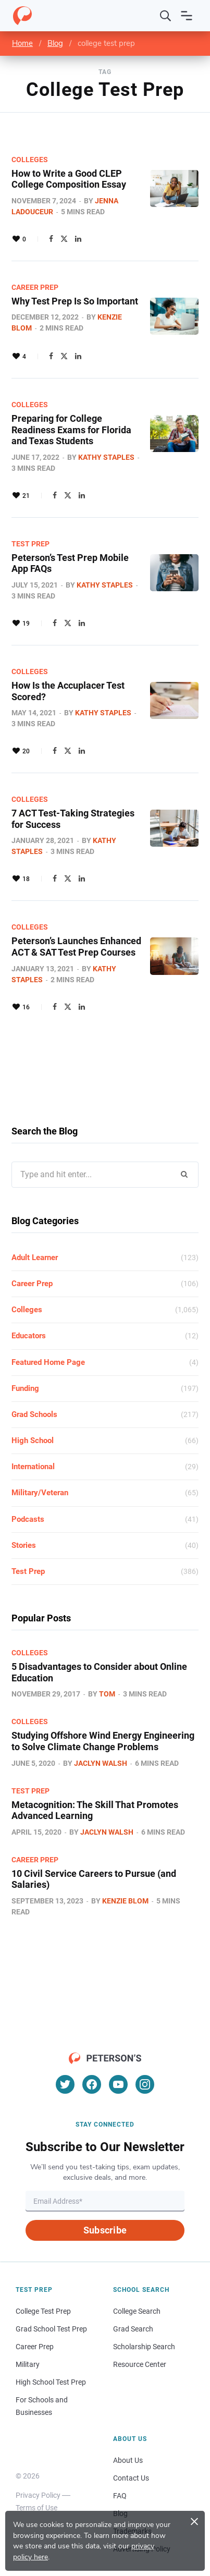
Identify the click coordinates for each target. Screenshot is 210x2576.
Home (22, 43)
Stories (23, 1545)
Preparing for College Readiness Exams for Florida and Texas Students (71, 429)
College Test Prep (43, 2311)
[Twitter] (65, 2084)
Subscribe (105, 2230)
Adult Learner (34, 1257)
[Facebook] (91, 2084)
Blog (55, 43)
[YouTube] (118, 2084)
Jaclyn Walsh (100, 1763)
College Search (136, 2311)
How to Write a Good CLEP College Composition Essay (68, 179)
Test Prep (30, 544)
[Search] (165, 16)
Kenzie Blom (125, 1901)
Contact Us (131, 2478)
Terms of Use (36, 2508)
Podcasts (27, 1519)
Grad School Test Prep (51, 2329)
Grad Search (133, 2329)
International (33, 1466)
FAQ (120, 2496)
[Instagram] (144, 2084)
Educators (28, 1335)
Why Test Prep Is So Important (74, 301)
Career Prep (34, 287)
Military (28, 2364)
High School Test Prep (51, 2382)
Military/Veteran (39, 1492)
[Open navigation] (186, 16)
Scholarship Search (144, 2346)
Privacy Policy (38, 2495)
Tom (107, 1694)
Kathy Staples (106, 457)
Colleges (29, 159)
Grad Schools (34, 1414)
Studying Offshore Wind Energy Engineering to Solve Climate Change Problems (102, 1741)
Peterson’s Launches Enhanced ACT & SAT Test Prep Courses (76, 946)
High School (32, 1440)
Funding (25, 1388)
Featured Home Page (48, 1362)
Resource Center (139, 2364)
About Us (128, 2460)
